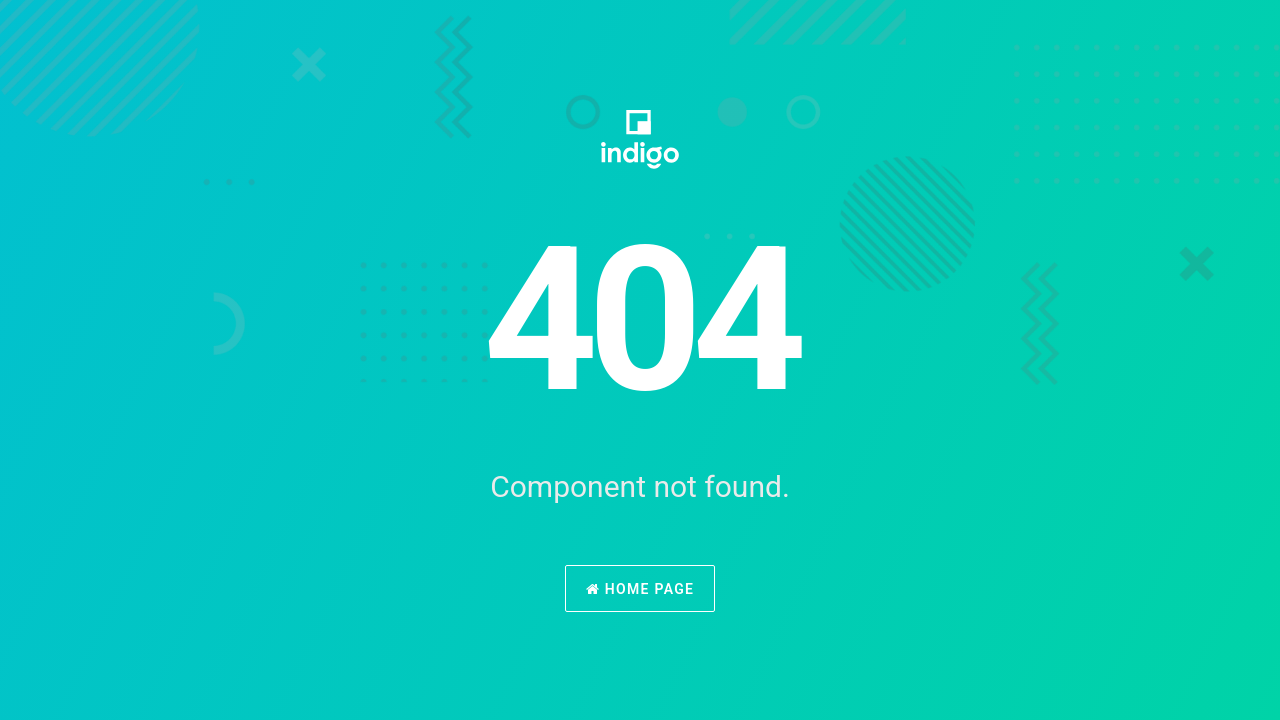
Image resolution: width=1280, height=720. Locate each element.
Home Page (640, 589)
